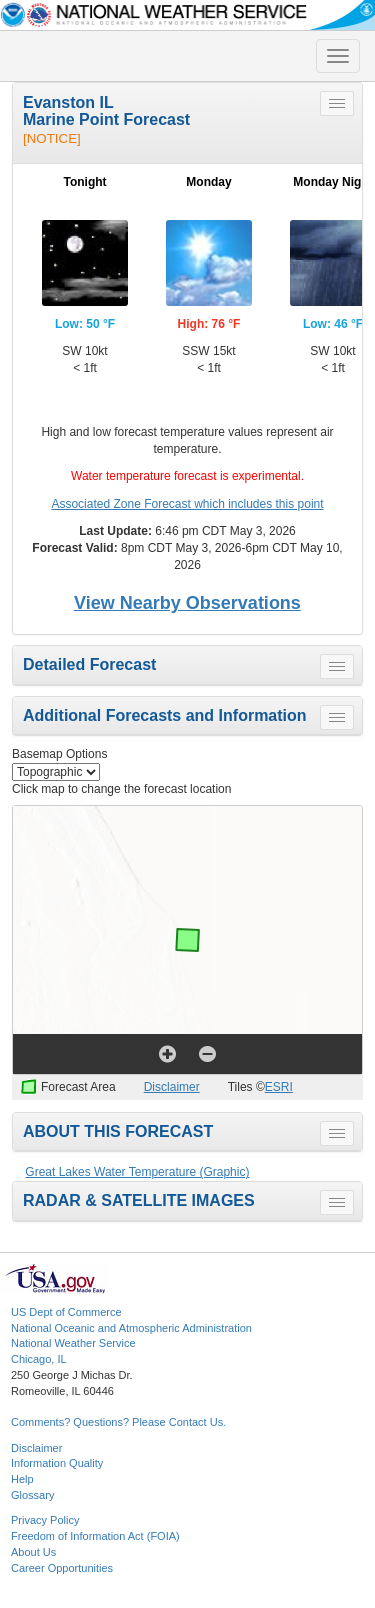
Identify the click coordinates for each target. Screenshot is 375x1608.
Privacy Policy (45, 1520)
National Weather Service (73, 1343)
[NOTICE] (52, 138)
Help (22, 1479)
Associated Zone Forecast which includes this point (187, 504)
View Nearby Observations (187, 603)
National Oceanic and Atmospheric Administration (131, 1328)
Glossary (32, 1495)
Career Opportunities (62, 1568)
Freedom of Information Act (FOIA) (95, 1536)
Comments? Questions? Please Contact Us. (118, 1422)
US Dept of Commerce (66, 1312)
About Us (33, 1552)
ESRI (279, 1087)
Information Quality (57, 1463)
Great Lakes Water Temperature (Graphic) (137, 1172)
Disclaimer (172, 1087)
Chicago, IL (39, 1359)
